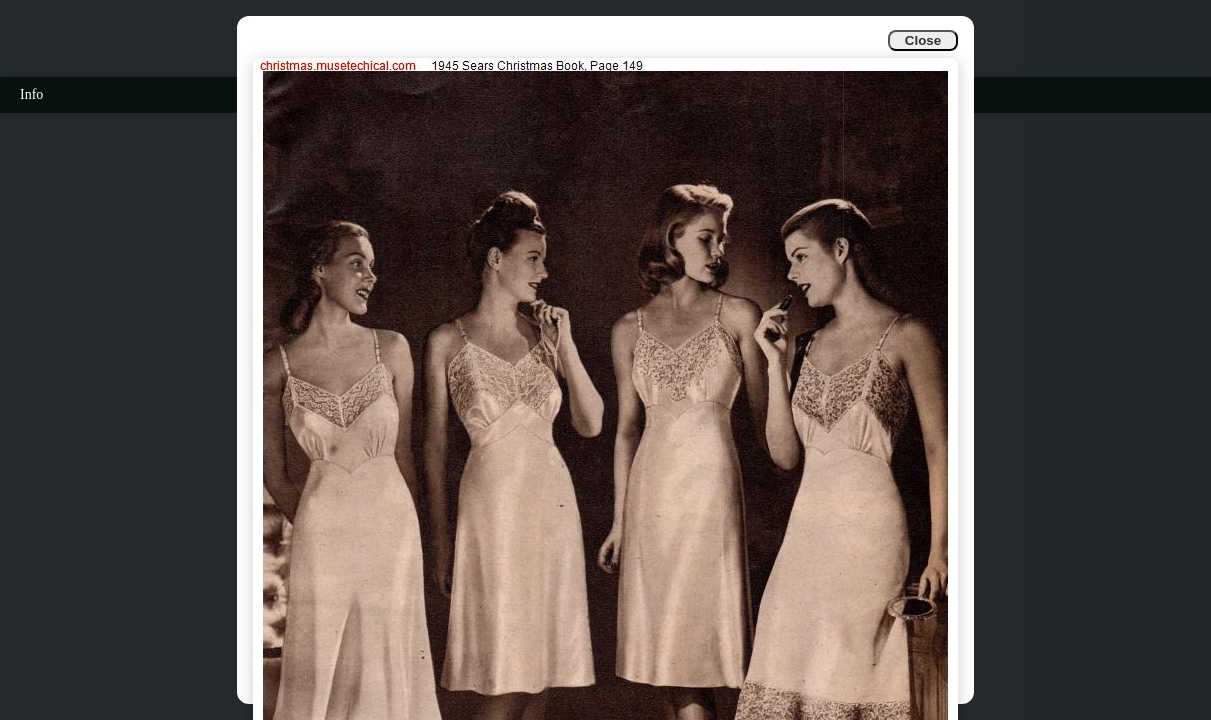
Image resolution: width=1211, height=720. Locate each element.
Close (923, 40)
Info (31, 94)
